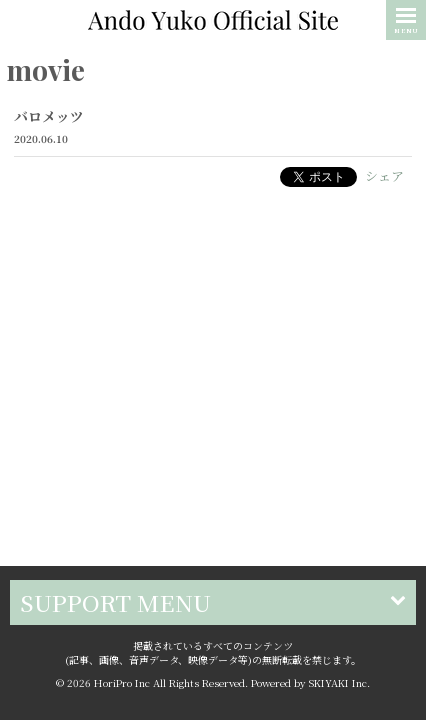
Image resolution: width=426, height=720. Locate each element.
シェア (384, 175)
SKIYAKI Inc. (339, 629)
